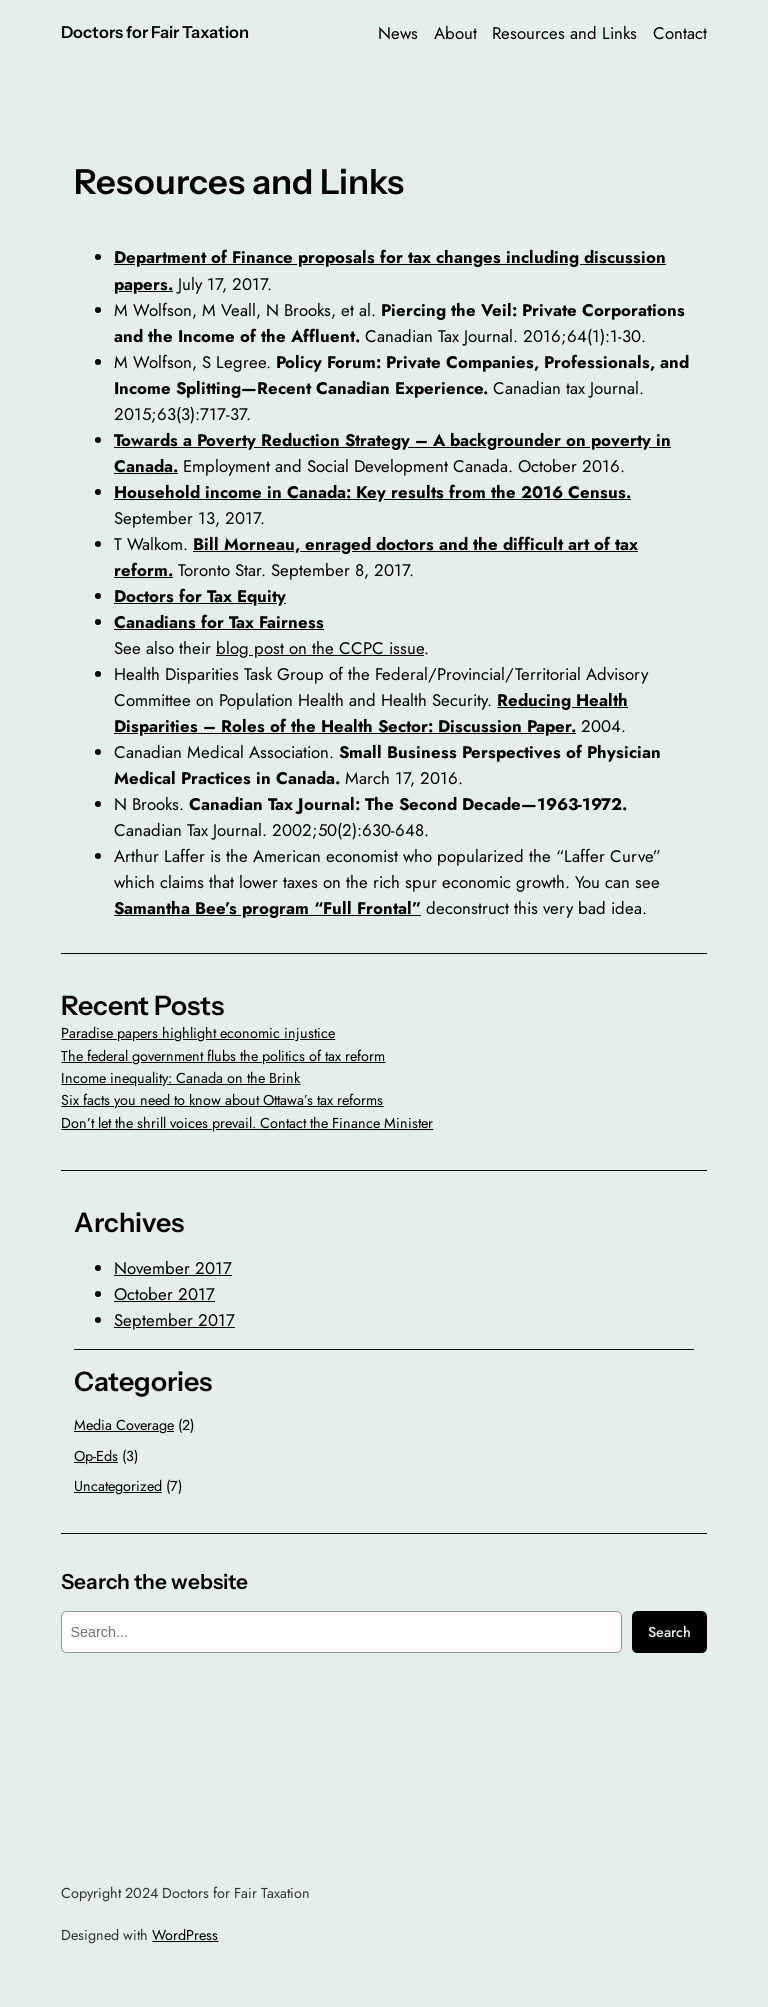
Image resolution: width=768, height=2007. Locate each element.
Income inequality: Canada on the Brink (180, 1078)
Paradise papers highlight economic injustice (198, 1033)
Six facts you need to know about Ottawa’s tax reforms (222, 1100)
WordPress (185, 1935)
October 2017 (164, 1294)
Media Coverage (124, 1425)
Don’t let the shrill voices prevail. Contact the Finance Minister (247, 1123)
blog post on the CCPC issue (320, 648)
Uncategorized (118, 1486)
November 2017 (173, 1268)
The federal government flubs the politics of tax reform (223, 1056)
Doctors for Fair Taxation (155, 32)
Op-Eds (96, 1456)
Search (669, 1632)
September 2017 (174, 1320)
